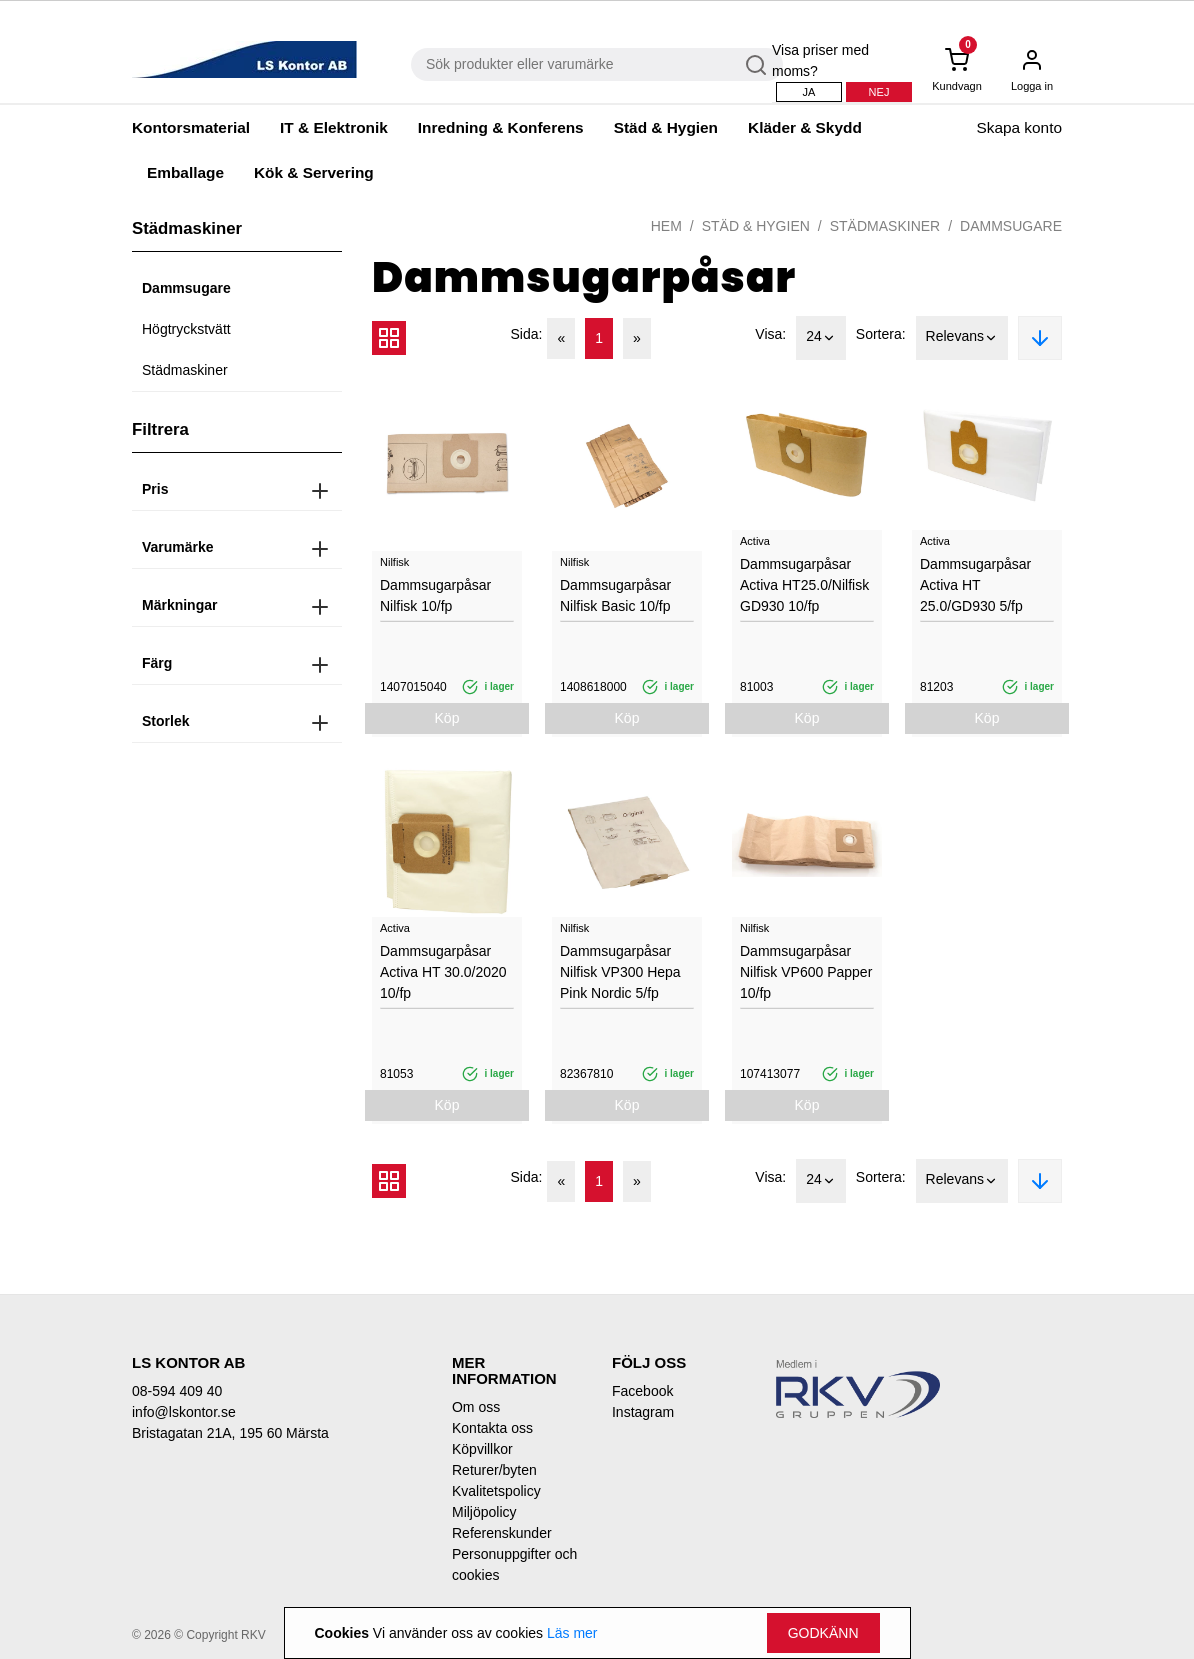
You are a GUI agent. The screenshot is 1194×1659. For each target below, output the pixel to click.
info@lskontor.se (184, 1412)
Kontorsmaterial (191, 127)
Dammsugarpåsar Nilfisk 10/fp (435, 595)
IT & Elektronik (334, 127)
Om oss (476, 1407)
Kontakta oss (492, 1428)
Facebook (642, 1391)
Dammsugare (186, 288)
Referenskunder (502, 1533)
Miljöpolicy (484, 1512)
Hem (666, 226)
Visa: (770, 334)
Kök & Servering (314, 172)
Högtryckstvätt (186, 329)
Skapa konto (1019, 127)
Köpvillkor (482, 1449)
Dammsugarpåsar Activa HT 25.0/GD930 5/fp (975, 585)
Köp (447, 718)
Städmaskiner (185, 370)
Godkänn (823, 1633)
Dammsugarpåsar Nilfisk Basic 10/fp (615, 595)
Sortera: (881, 334)
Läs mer (572, 1633)
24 (821, 338)
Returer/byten (494, 1470)
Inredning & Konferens (501, 127)
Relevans (962, 338)
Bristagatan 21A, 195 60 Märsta (230, 1433)
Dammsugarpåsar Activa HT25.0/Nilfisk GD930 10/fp (804, 585)
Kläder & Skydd (805, 127)
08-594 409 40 (177, 1391)
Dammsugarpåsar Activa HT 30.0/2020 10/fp (443, 972)
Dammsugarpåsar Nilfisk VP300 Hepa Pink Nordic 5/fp (620, 972)
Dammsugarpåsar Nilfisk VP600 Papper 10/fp (806, 972)
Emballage (185, 172)
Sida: (527, 334)
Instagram (643, 1412)
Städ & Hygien (666, 127)
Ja (809, 92)
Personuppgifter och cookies (514, 1564)
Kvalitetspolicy (496, 1491)
